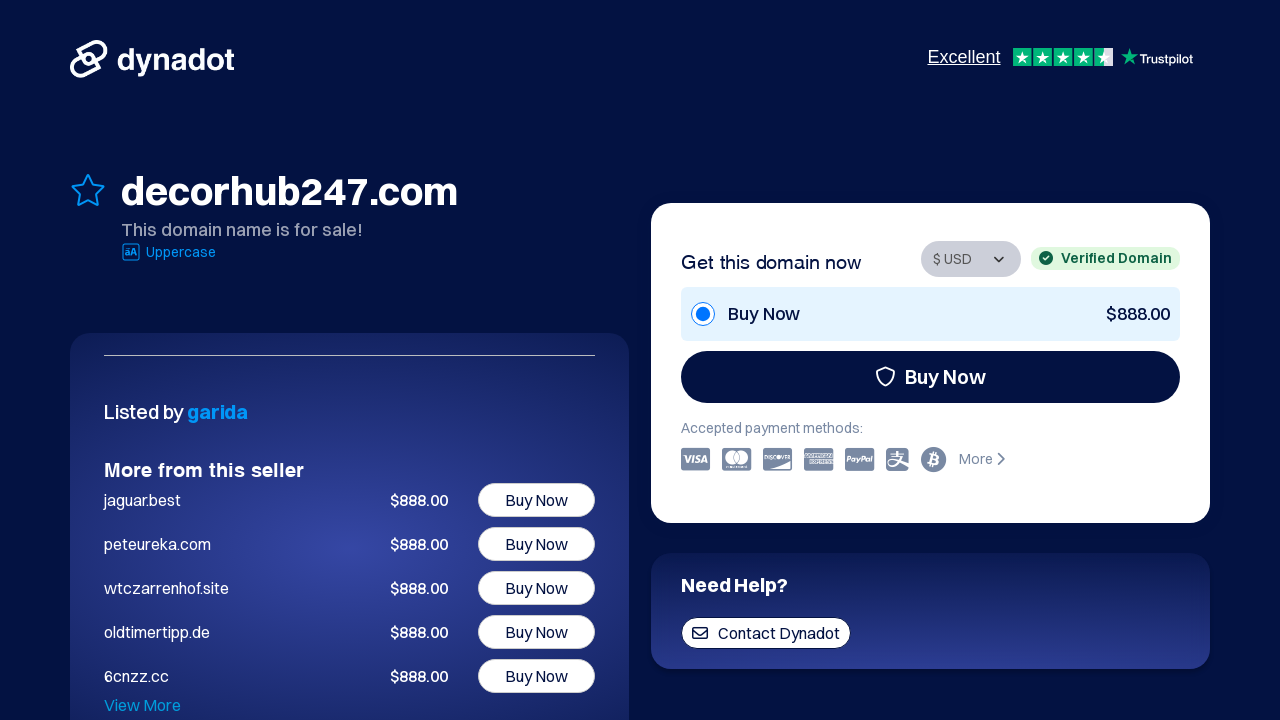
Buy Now (930, 376)
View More (142, 705)
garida (217, 411)
